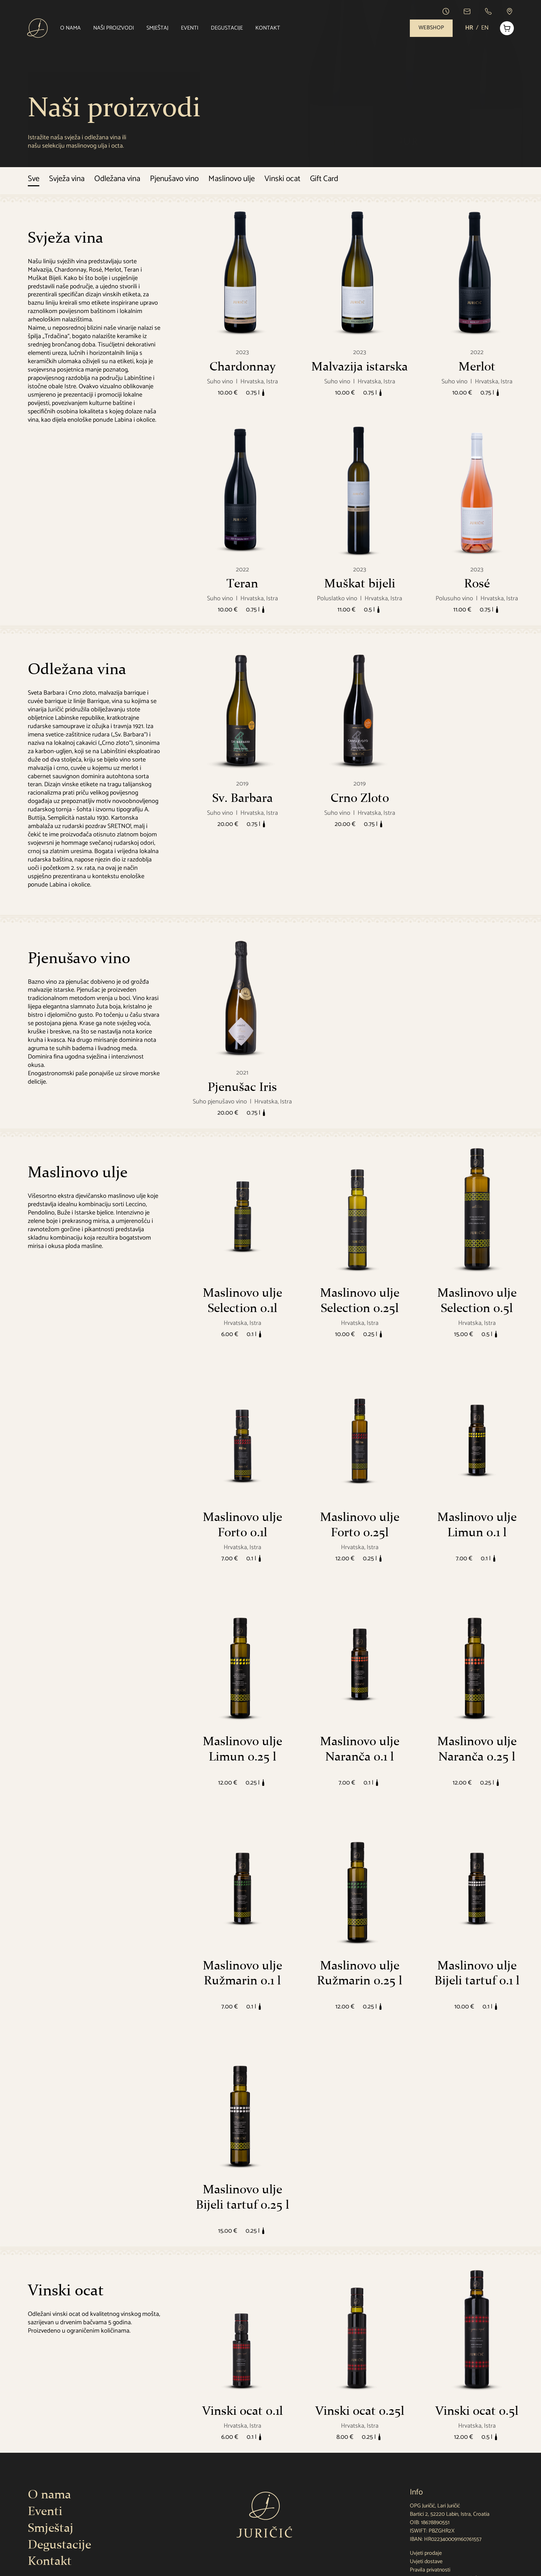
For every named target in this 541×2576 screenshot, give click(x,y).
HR (467, 28)
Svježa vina (67, 179)
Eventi (190, 28)
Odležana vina (117, 179)
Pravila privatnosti (430, 2570)
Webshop (429, 28)
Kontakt (268, 28)
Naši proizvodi (114, 28)
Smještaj (158, 28)
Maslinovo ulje (231, 179)
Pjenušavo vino (174, 179)
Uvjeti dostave (426, 2562)
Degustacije (228, 28)
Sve (33, 179)
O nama (71, 28)
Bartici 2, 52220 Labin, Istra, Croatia (450, 2514)
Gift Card (324, 179)
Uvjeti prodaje (426, 2553)
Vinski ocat (282, 179)
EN (483, 28)
